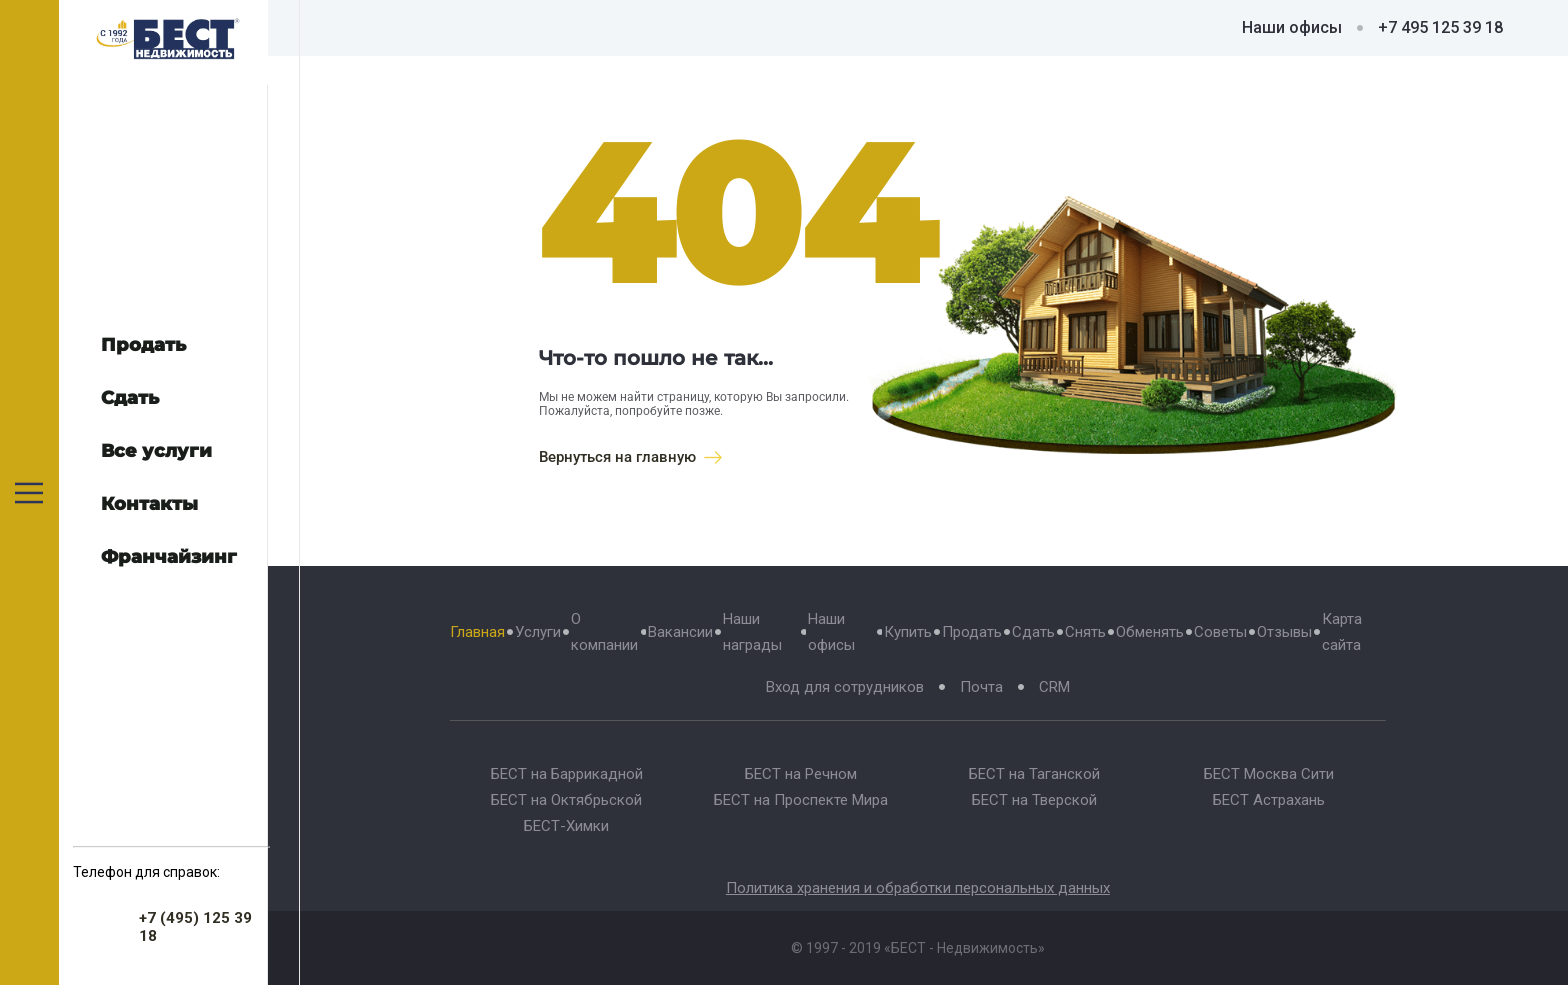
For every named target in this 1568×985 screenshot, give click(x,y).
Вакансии (680, 632)
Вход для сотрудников (845, 687)
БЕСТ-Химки (566, 826)
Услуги (538, 632)
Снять (1085, 632)
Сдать (1033, 632)
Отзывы (1284, 632)
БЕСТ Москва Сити (1269, 774)
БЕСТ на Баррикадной (567, 774)
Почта (981, 687)
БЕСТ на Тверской (1034, 800)
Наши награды (752, 632)
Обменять (1150, 632)
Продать (972, 632)
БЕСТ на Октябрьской (566, 800)
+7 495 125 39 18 (1440, 27)
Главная (477, 632)
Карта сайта (1342, 632)
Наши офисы (1292, 27)
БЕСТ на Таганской (1034, 774)
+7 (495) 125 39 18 (195, 927)
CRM (1054, 687)
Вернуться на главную (630, 457)
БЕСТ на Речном (801, 774)
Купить (908, 632)
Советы (1220, 632)
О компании (604, 632)
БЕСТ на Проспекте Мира (801, 800)
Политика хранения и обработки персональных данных (918, 888)
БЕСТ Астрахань (1269, 800)
